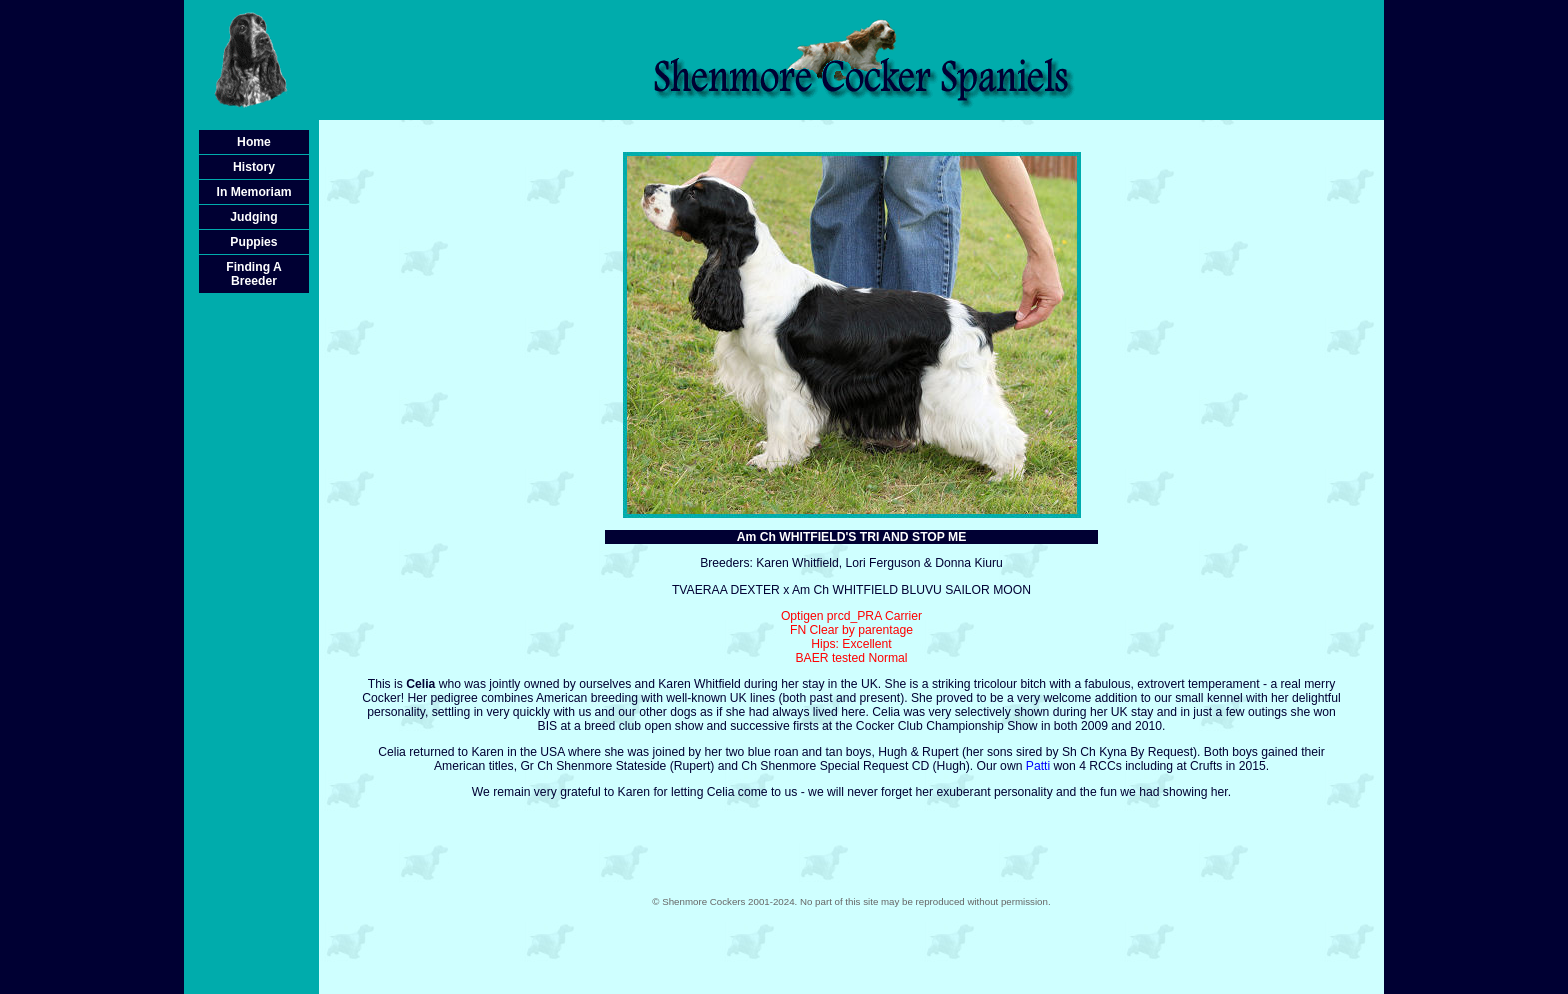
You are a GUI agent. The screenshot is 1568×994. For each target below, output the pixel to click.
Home (254, 142)
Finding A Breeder (254, 274)
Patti (1038, 766)
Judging (253, 217)
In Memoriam (254, 192)
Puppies (253, 242)
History (254, 167)
